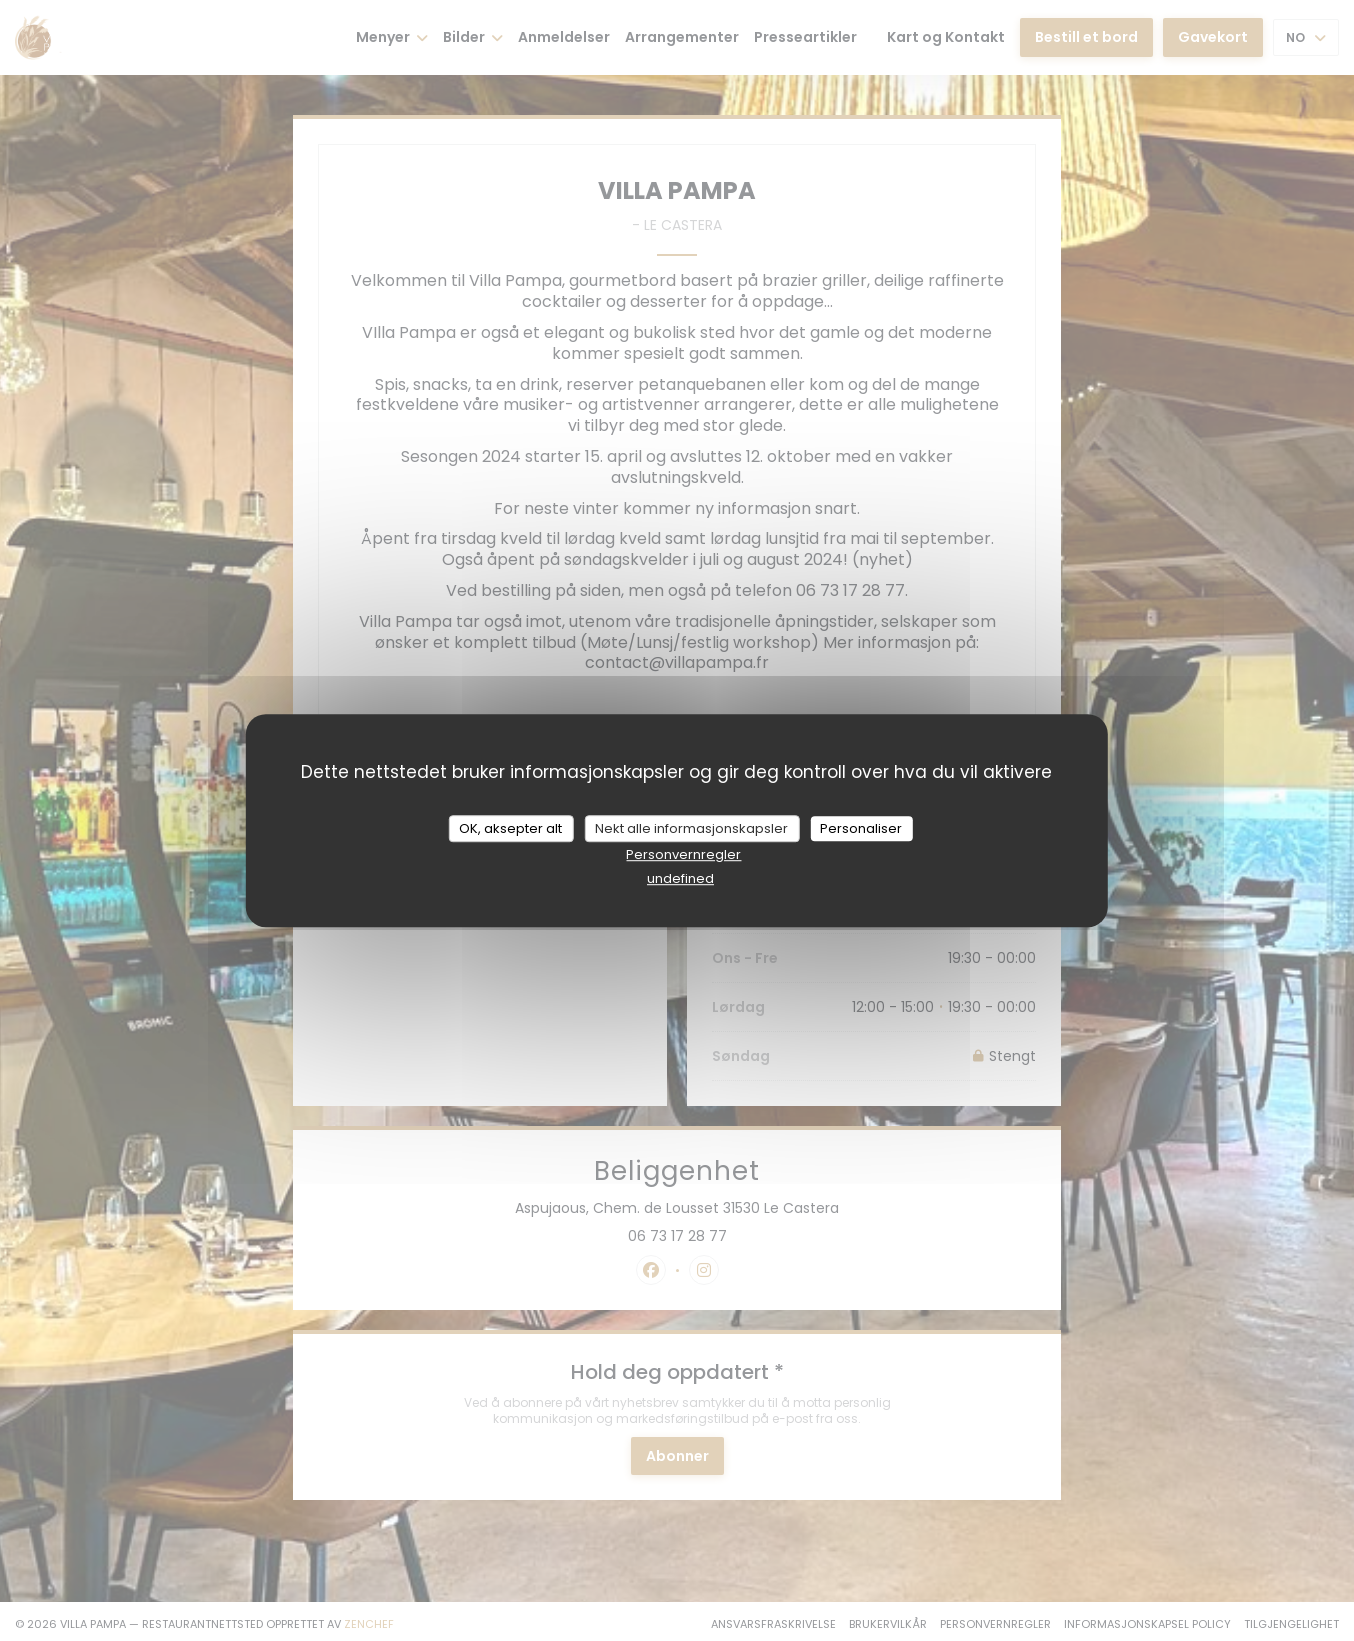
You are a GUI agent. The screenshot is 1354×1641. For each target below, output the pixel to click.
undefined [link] (680, 878)
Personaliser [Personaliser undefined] (861, 828)
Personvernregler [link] (683, 854)
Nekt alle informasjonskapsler (691, 828)
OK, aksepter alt (510, 828)
